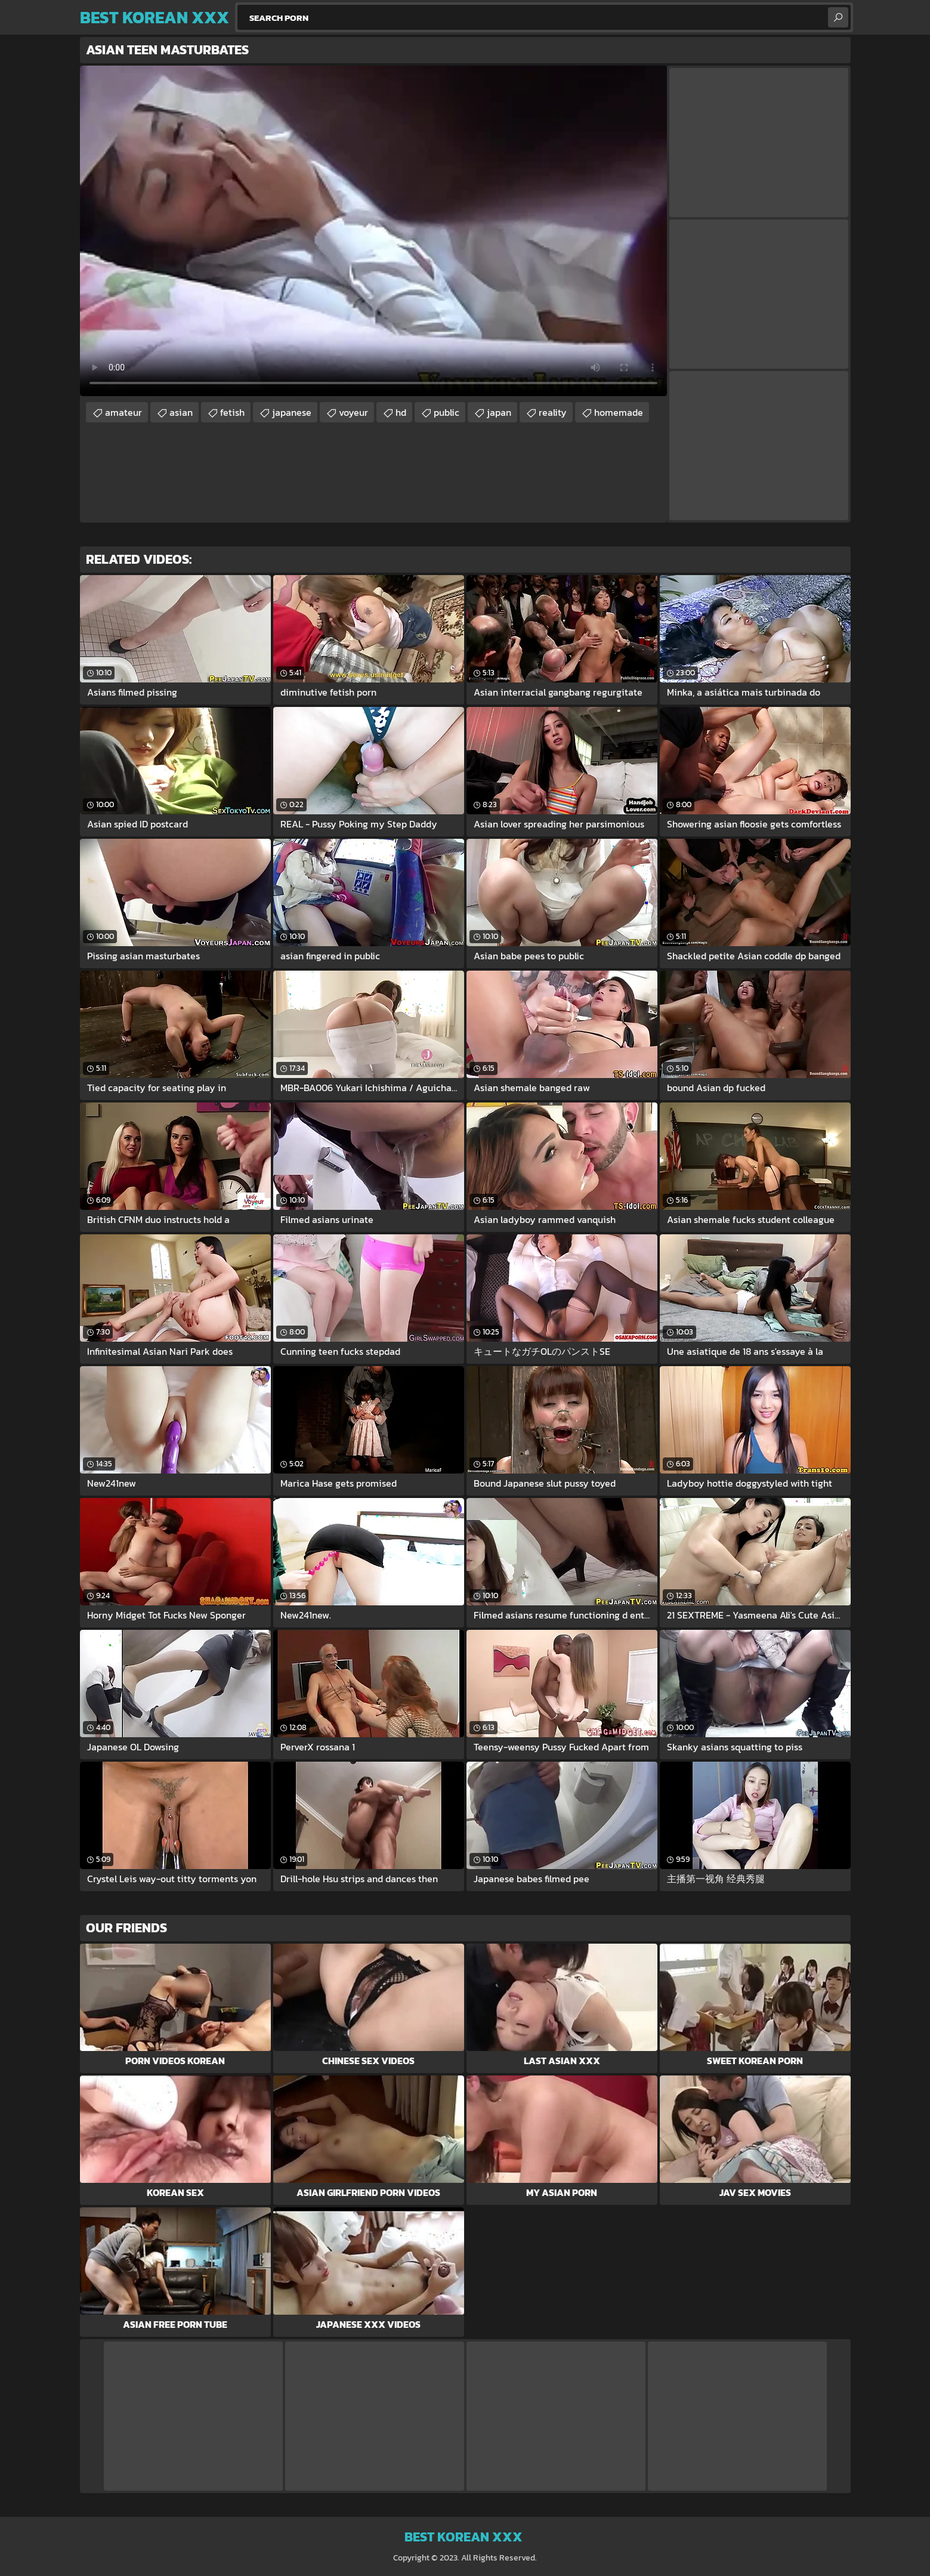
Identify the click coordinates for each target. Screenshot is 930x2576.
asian (181, 412)
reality (553, 412)
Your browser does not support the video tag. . (373, 231)
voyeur (353, 412)
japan (499, 412)
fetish (232, 412)
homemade (618, 412)
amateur (123, 412)
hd (401, 412)
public (446, 412)
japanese (291, 412)
